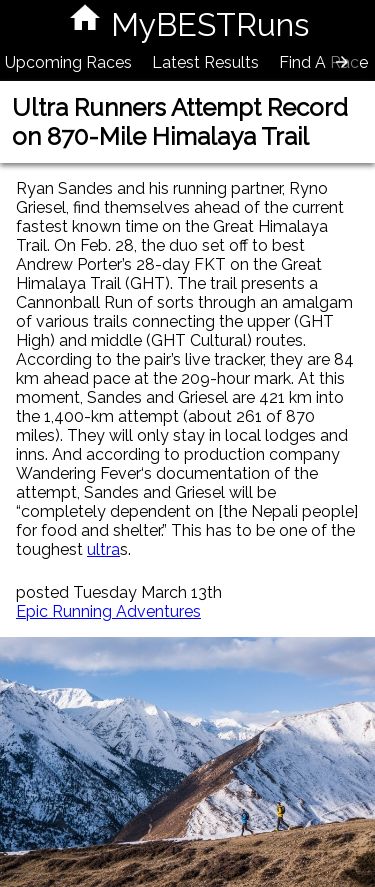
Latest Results (205, 62)
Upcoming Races (68, 62)
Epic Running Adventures (108, 611)
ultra (103, 549)
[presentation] (342, 62)
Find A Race (323, 62)
